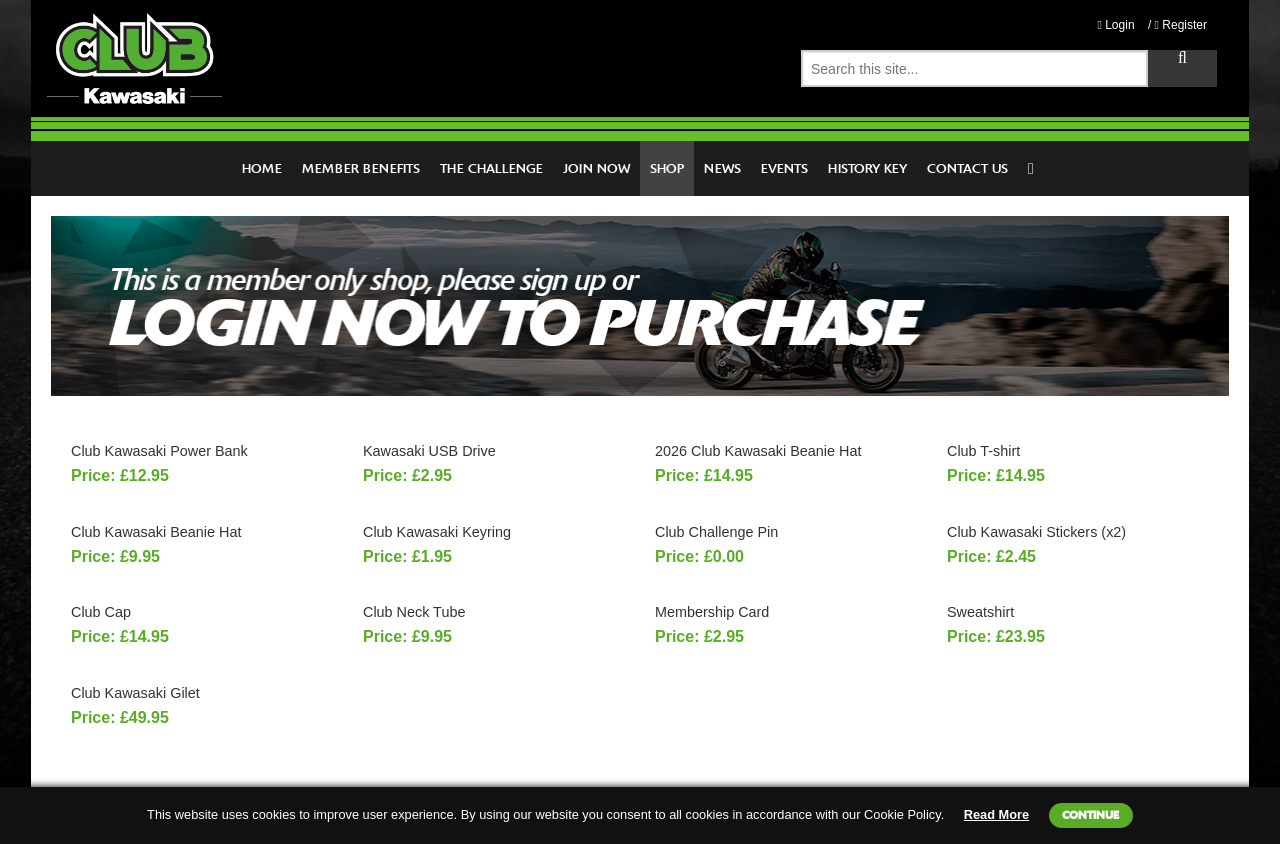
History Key (867, 168)
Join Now (596, 168)
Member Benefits (361, 168)
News (722, 168)
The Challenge (491, 168)
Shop (667, 168)
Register (1181, 25)
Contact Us (967, 168)
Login (1115, 25)
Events (784, 168)
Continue (1090, 815)
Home (262, 168)
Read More (996, 814)
